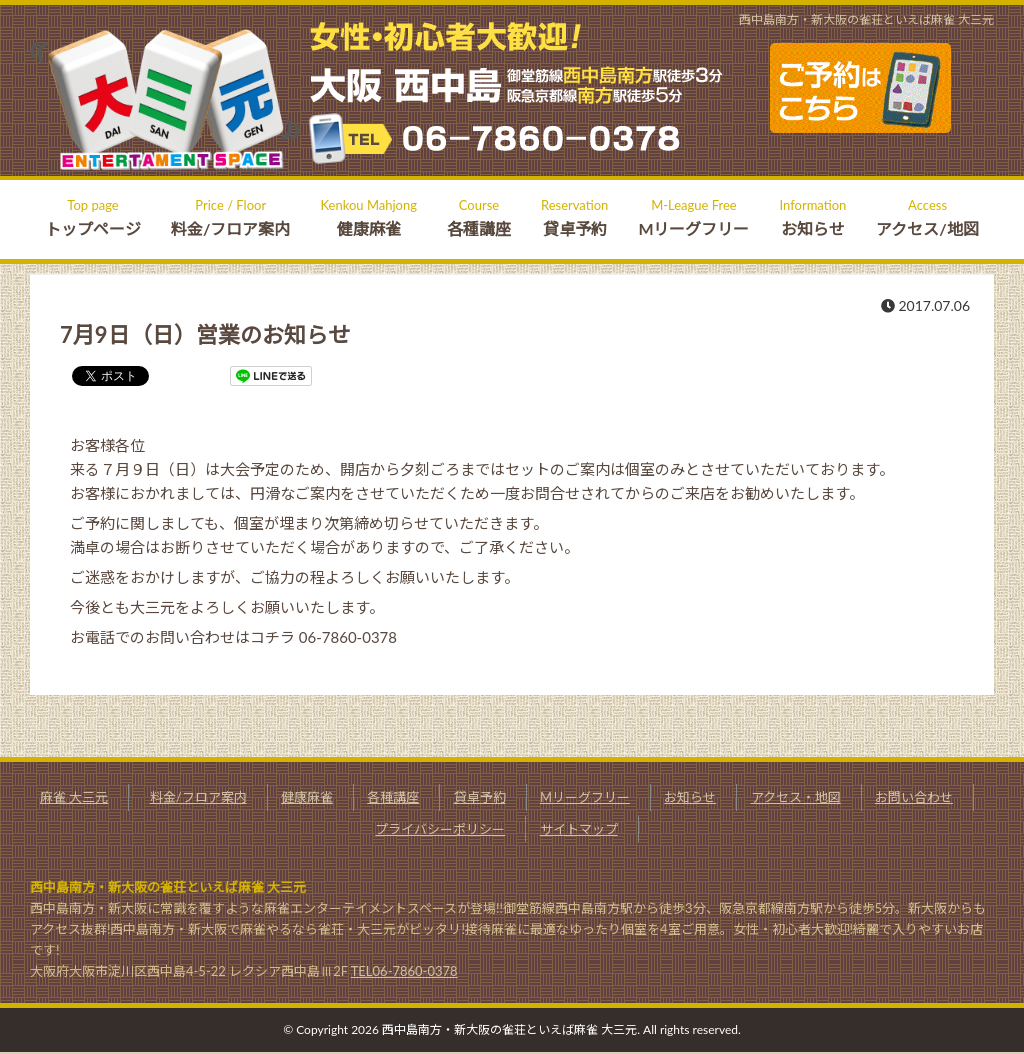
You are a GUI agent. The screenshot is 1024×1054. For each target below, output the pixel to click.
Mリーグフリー (585, 797)
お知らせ (690, 797)
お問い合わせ (914, 797)
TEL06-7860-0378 (404, 971)
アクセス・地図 (796, 797)
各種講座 (393, 797)
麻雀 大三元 (74, 797)
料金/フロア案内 (198, 797)
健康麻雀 (307, 797)
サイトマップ (579, 829)
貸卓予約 (480, 797)
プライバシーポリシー (440, 829)
